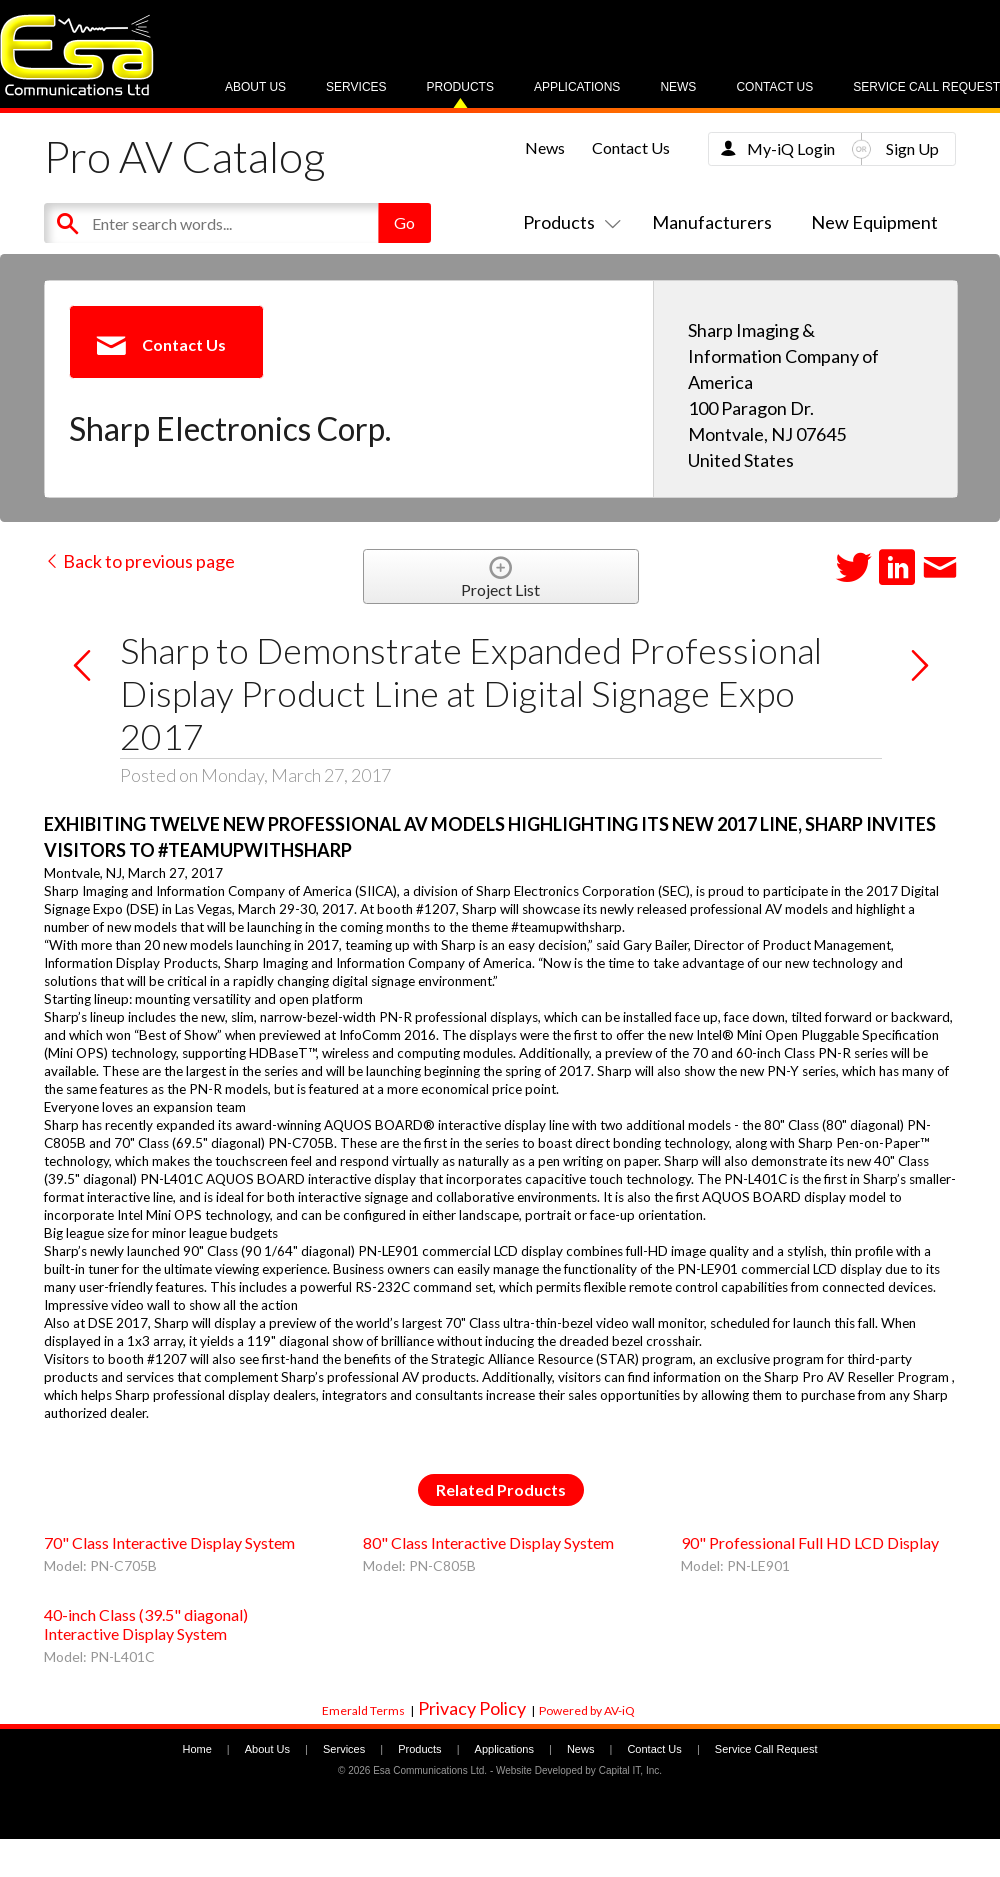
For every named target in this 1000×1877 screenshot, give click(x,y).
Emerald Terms (363, 1710)
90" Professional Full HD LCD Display (810, 1542)
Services (356, 87)
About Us (255, 87)
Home (196, 1749)
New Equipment (874, 222)
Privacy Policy (472, 1708)
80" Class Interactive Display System (488, 1542)
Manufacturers (712, 222)
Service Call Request (926, 87)
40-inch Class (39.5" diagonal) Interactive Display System (146, 1624)
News (678, 87)
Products (460, 87)
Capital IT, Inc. (630, 1770)
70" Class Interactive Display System (169, 1542)
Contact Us (774, 87)
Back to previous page (139, 561)
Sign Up (912, 148)
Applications (577, 87)
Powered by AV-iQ (587, 1710)
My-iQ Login (791, 148)
